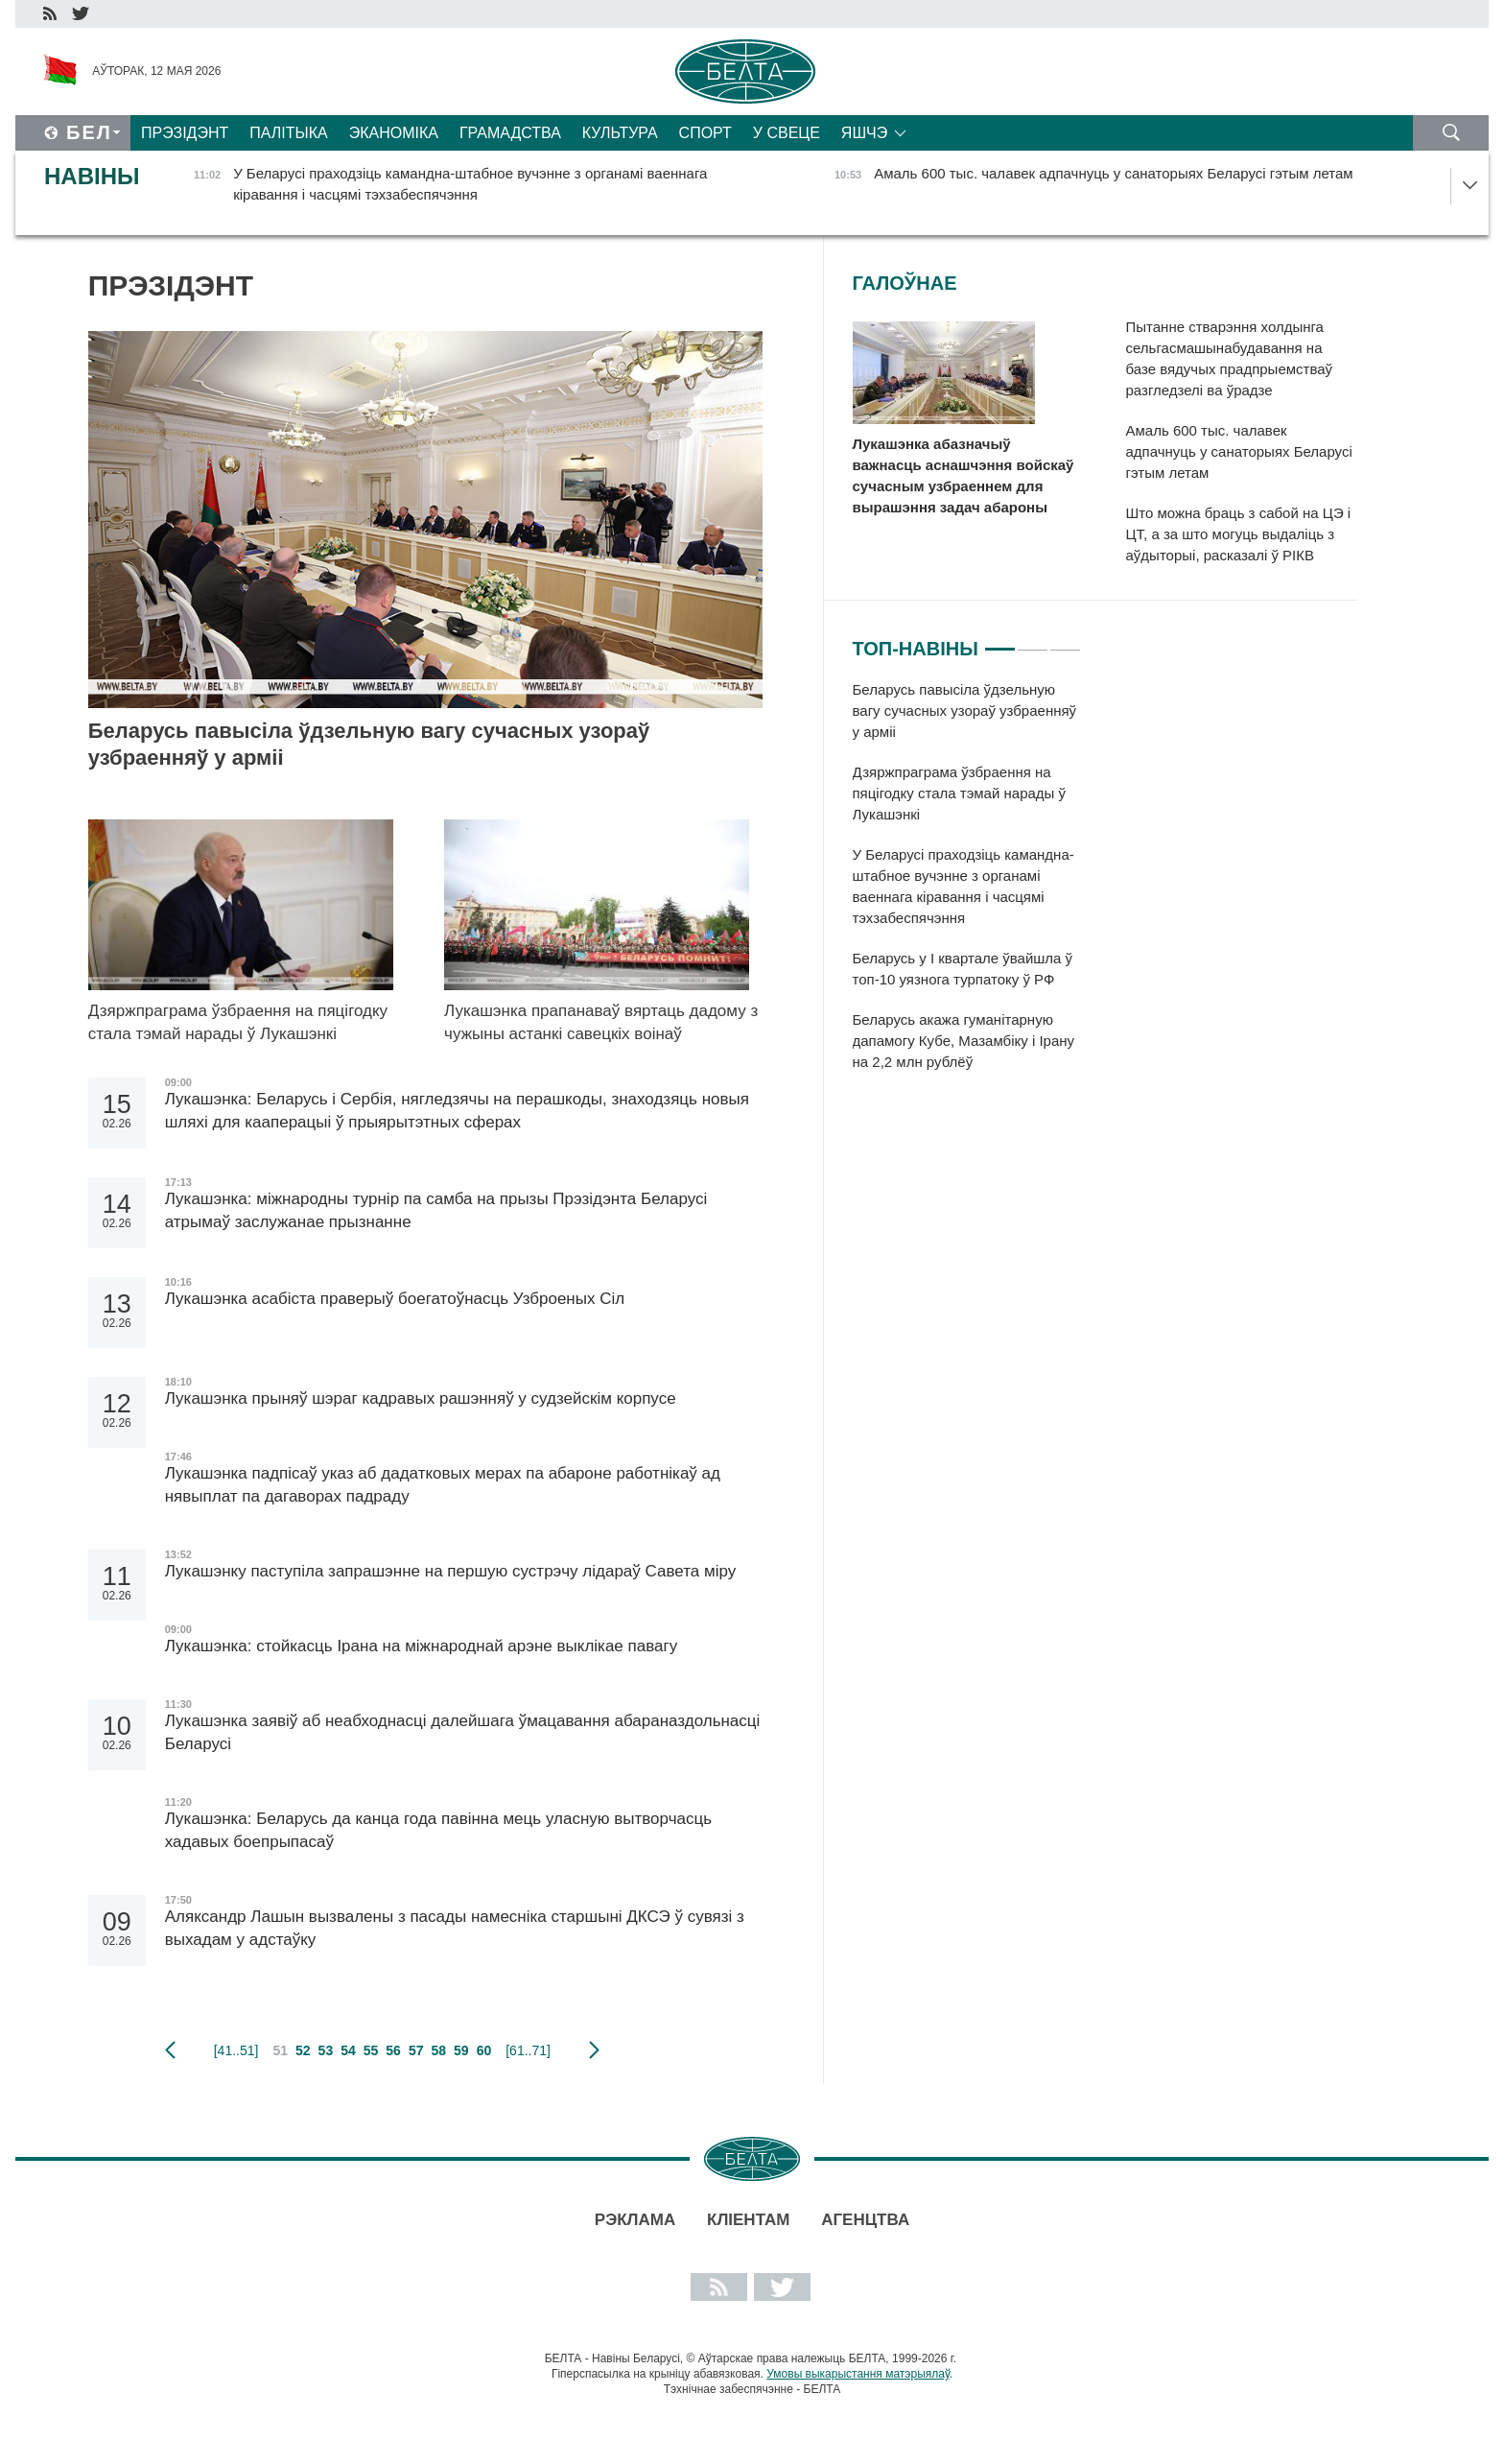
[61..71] (528, 2050)
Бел (89, 132)
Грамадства (510, 133)
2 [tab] (1032, 641)
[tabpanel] (967, 885)
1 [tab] (1000, 641)
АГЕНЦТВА (865, 2220)
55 (371, 2050)
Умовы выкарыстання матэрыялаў (858, 2374)
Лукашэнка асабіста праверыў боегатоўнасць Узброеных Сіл (394, 1299)
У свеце (786, 133)
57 (416, 2050)
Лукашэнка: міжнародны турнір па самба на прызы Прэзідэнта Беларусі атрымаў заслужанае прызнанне (436, 1210)
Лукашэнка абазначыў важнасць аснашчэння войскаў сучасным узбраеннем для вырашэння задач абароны (963, 475)
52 (303, 2050)
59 (461, 2050)
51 (280, 2050)
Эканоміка (393, 133)
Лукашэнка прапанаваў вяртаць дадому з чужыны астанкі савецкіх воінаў (601, 1022)
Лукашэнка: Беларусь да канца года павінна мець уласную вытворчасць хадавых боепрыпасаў (438, 1830)
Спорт (705, 133)
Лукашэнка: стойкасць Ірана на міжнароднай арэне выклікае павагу (421, 1646)
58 (438, 2050)
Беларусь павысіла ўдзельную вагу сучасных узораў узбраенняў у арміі (369, 744)
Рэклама (635, 2220)
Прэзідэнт (184, 133)
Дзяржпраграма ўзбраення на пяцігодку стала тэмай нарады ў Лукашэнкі (238, 1022)
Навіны (92, 176)
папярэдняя (170, 2050)
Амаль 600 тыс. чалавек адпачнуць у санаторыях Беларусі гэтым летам (1239, 451)
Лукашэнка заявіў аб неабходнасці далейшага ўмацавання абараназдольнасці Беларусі (463, 1732)
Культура (620, 133)
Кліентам (748, 2220)
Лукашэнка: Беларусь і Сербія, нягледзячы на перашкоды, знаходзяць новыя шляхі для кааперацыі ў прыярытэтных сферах (457, 1110)
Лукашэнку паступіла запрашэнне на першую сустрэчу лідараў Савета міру (450, 1571)
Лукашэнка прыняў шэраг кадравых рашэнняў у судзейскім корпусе (420, 1398)
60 (484, 2050)
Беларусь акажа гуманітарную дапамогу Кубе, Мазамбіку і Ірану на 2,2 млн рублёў (964, 1040)
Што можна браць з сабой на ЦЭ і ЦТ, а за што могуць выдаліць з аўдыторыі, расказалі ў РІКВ (1238, 534)
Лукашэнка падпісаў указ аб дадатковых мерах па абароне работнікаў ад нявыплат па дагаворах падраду (442, 1484)
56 (393, 2050)
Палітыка (288, 133)
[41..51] (236, 2050)
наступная (594, 2050)
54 (348, 2050)
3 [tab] (1065, 641)
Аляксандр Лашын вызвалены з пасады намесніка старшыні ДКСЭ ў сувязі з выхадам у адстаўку (454, 1928)
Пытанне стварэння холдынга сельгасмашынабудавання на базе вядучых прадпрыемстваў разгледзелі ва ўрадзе (1229, 358)
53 (326, 2050)
